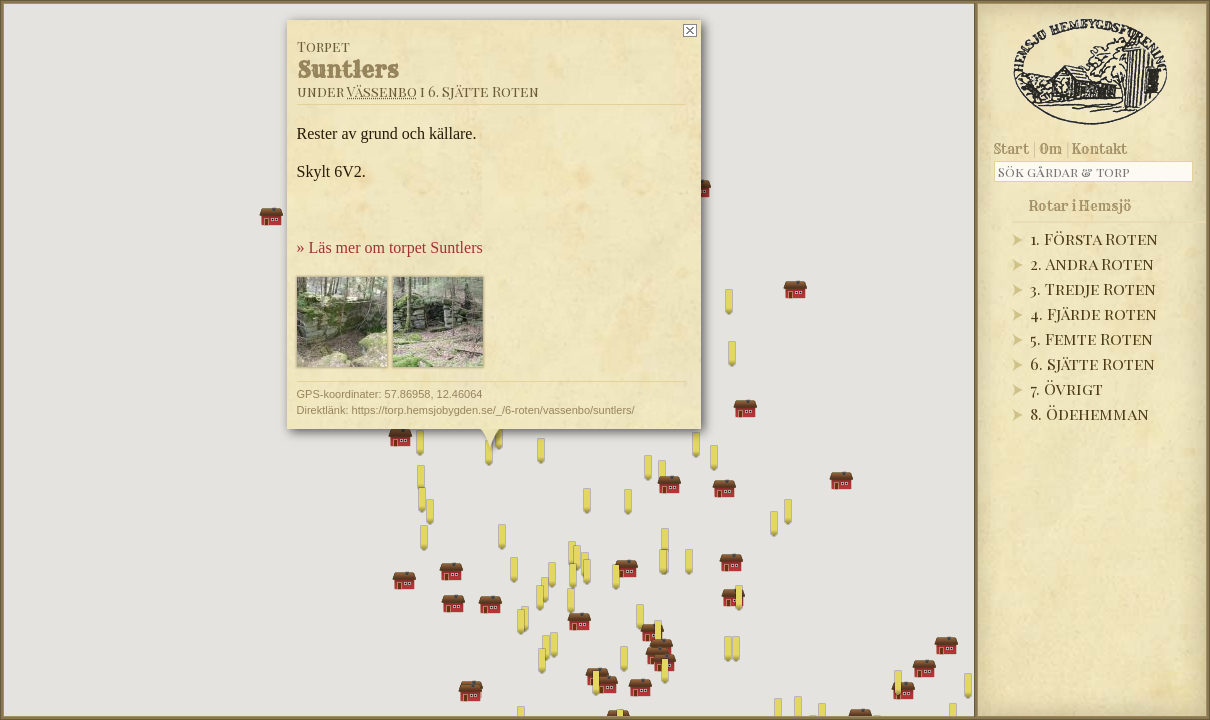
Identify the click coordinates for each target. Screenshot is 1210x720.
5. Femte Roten (1091, 338)
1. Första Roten (1094, 238)
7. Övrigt (1066, 388)
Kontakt (1099, 149)
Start (1011, 149)
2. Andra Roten (1092, 263)
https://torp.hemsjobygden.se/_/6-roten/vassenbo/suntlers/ (493, 410)
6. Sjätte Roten (1092, 363)
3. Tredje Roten (1093, 288)
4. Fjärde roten (1093, 313)
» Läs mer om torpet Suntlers (390, 247)
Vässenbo (382, 91)
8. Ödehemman (1089, 413)
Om (1050, 149)
